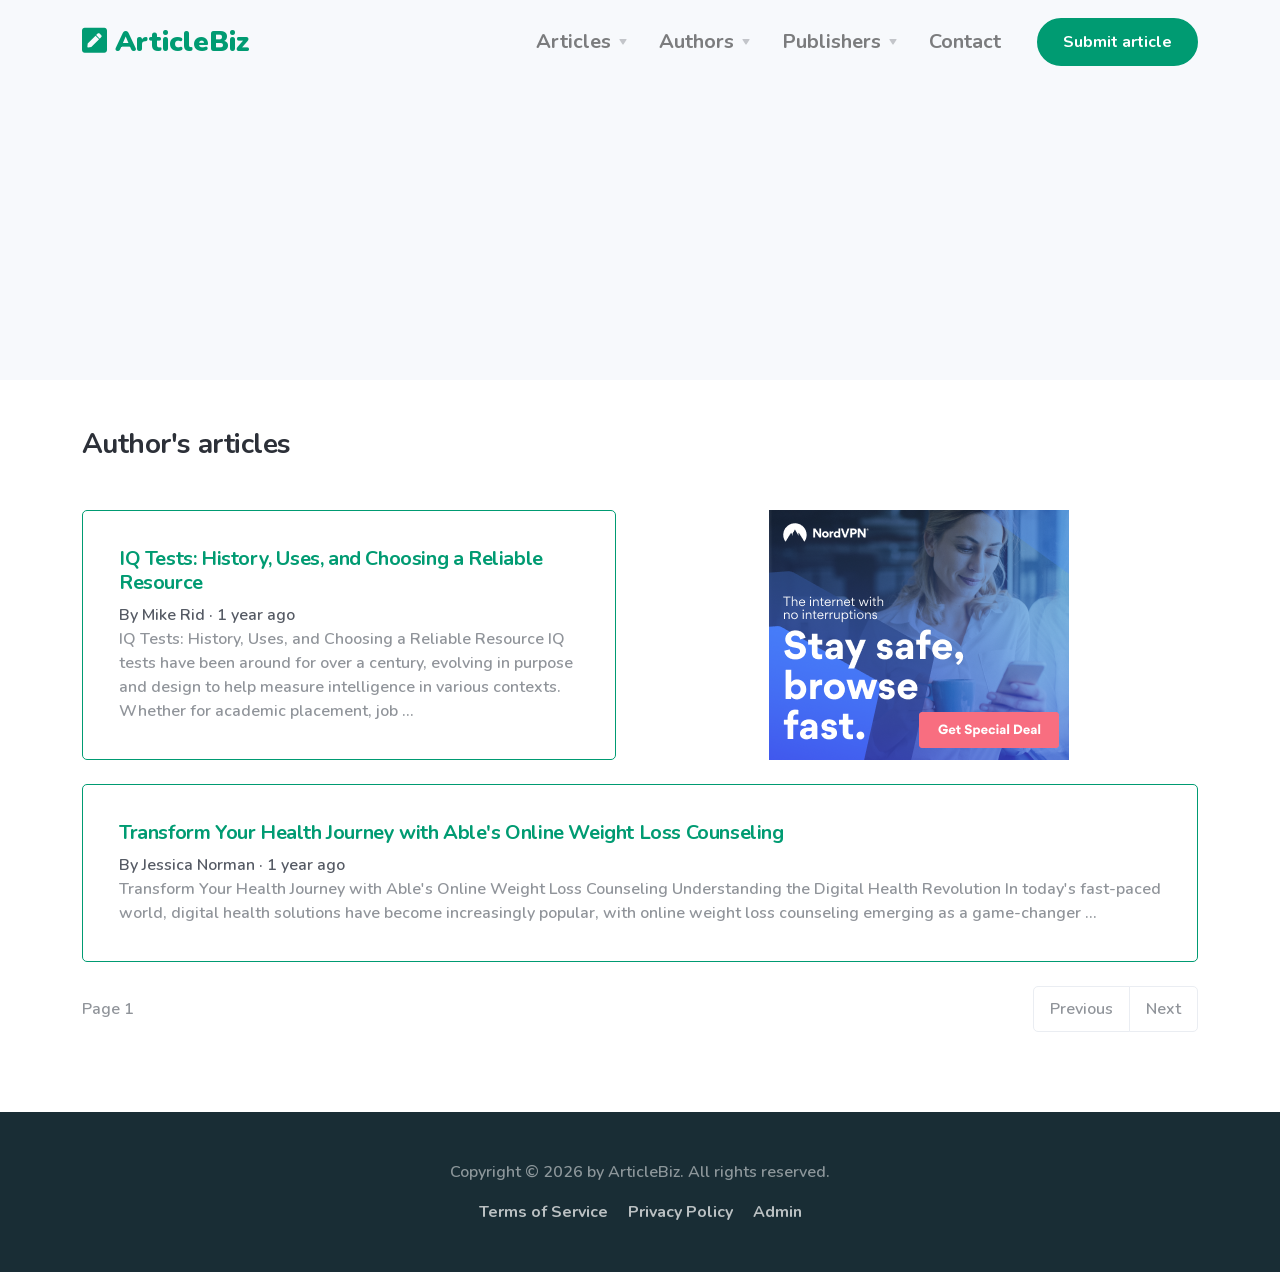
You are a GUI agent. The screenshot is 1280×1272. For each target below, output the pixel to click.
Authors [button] (696, 41)
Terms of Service (543, 1212)
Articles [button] (573, 41)
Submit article (1117, 42)
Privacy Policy (680, 1212)
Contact (965, 41)
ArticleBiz (153, 43)
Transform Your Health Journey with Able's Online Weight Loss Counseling (451, 832)
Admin (777, 1212)
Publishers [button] (831, 41)
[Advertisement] (640, 240)
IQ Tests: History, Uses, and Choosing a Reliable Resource (331, 570)
